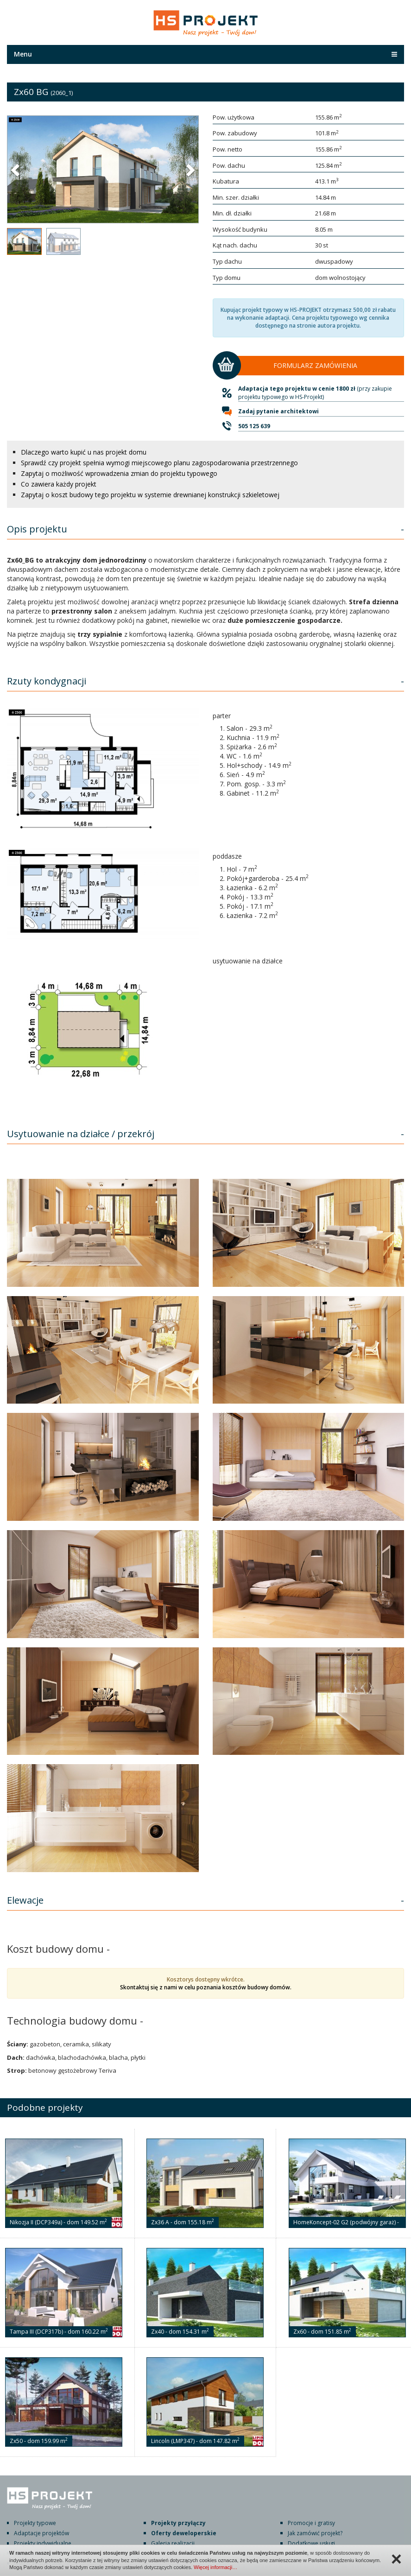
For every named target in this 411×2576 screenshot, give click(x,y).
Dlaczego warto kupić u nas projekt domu (83, 452)
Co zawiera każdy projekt (58, 484)
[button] (16, 169)
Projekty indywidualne (42, 2543)
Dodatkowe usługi (311, 2543)
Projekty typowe (35, 2523)
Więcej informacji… (215, 2567)
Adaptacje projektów (41, 2533)
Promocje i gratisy (311, 2523)
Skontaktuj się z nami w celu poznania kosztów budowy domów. (205, 1987)
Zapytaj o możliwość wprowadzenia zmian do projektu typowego (119, 473)
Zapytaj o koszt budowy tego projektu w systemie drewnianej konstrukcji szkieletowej (150, 494)
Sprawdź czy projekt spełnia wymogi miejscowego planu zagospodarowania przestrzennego (159, 462)
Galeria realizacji (173, 2543)
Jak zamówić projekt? (315, 2533)
